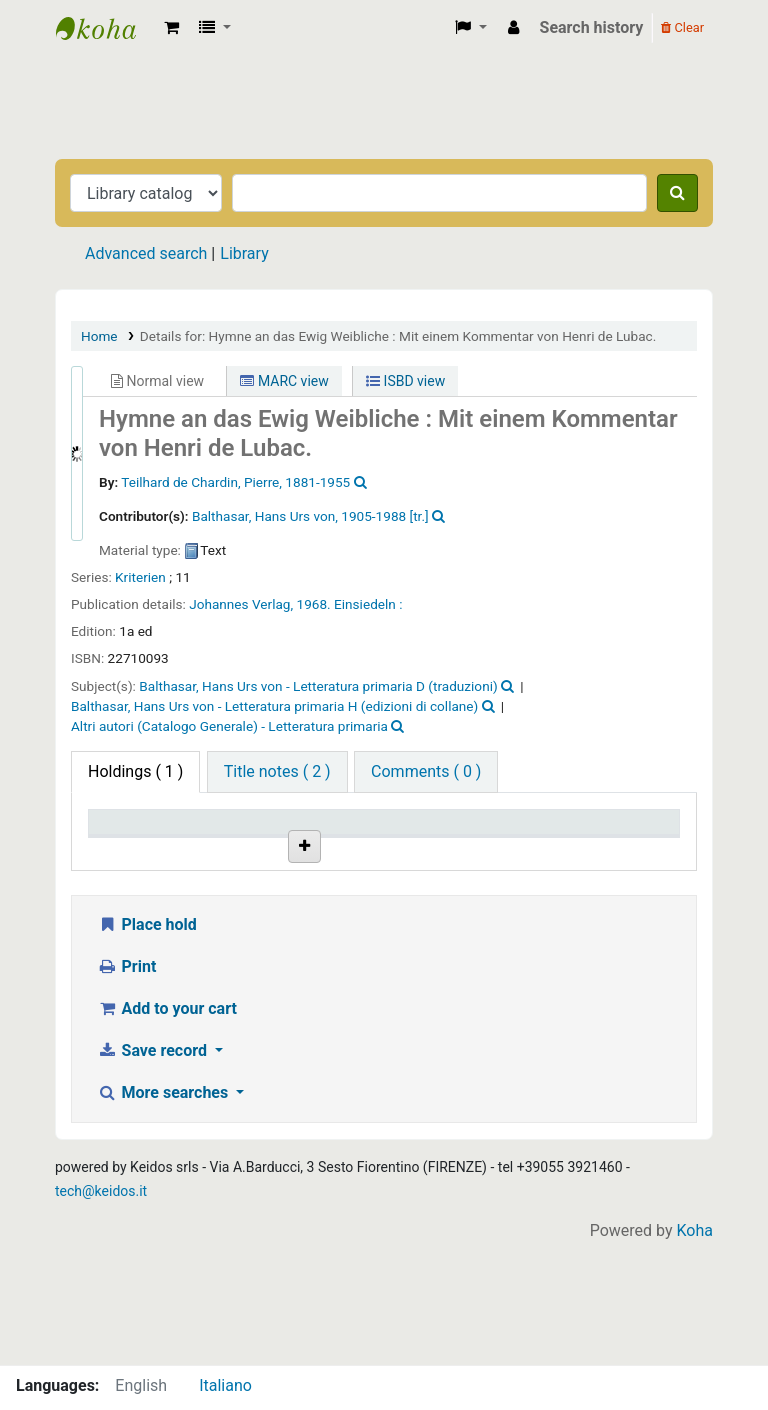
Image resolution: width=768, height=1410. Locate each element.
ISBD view (405, 381)
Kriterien (140, 577)
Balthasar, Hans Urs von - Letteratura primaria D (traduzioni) (318, 686)
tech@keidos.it (101, 1313)
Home (99, 336)
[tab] (277, 772)
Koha (695, 1352)
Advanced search (146, 253)
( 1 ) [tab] (135, 771)
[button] (171, 28)
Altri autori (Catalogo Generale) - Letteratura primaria (229, 726)
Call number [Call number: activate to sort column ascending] (422, 841)
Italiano (225, 1385)
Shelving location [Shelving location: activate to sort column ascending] (326, 841)
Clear (682, 27)
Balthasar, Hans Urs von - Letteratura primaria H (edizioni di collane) (274, 706)
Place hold (147, 1046)
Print (126, 1088)
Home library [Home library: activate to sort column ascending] (220, 841)
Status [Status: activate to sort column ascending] (516, 851)
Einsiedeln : (368, 604)
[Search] (677, 193)
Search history (592, 27)
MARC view (284, 381)
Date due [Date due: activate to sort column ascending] (622, 851)
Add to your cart (167, 1130)
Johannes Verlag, (241, 604)
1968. (314, 604)
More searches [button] (164, 1214)
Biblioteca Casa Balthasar (106, 28)
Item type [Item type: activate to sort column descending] (131, 851)
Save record (154, 1172)
